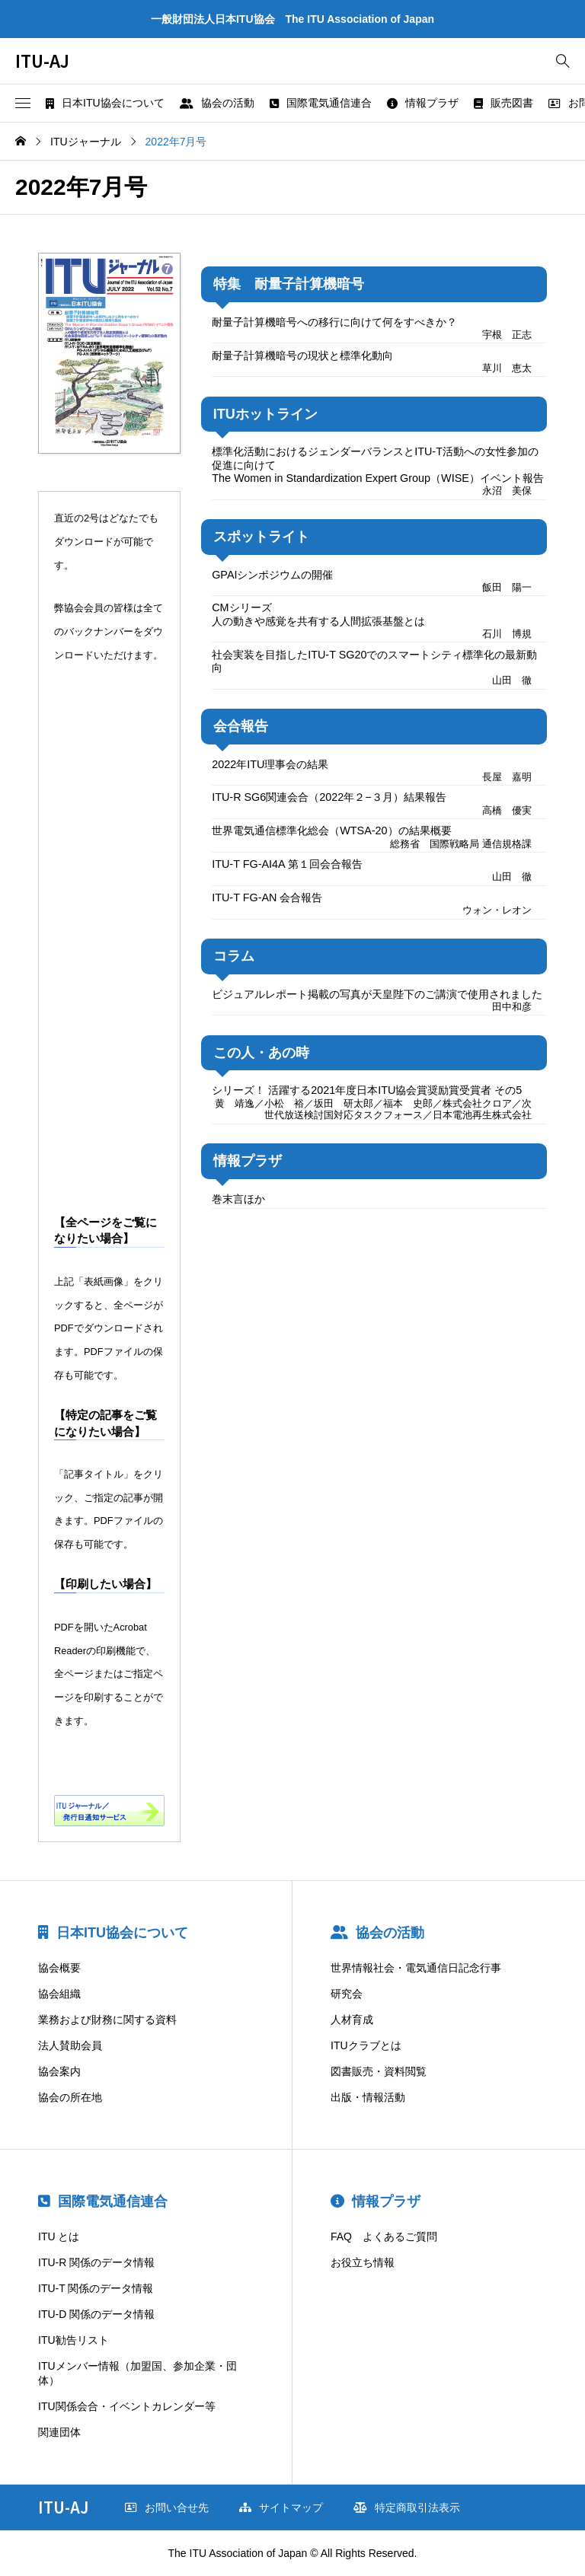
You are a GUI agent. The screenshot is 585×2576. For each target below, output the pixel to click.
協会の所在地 (70, 2097)
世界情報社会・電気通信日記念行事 (416, 1968)
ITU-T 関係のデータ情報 (95, 2288)
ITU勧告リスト (73, 2340)
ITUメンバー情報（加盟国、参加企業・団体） (137, 2373)
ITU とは (58, 2236)
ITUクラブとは (366, 2045)
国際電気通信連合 (321, 103)
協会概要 (59, 1968)
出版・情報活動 (368, 2097)
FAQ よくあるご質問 (384, 2236)
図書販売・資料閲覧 (379, 2071)
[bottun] (562, 61)
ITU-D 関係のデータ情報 (96, 2314)
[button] (23, 103)
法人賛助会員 (70, 2045)
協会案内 (59, 2071)
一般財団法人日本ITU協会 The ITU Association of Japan (292, 19)
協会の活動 (217, 103)
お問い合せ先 (167, 2507)
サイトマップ (281, 2507)
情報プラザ (423, 103)
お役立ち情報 (363, 2262)
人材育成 (352, 2019)
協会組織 (59, 1994)
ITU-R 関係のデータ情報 (96, 2262)
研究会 (347, 1994)
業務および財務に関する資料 (107, 2019)
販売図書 (503, 103)
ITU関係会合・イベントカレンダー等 (127, 2406)
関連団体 (59, 2432)
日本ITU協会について (105, 103)
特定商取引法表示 (406, 2507)
